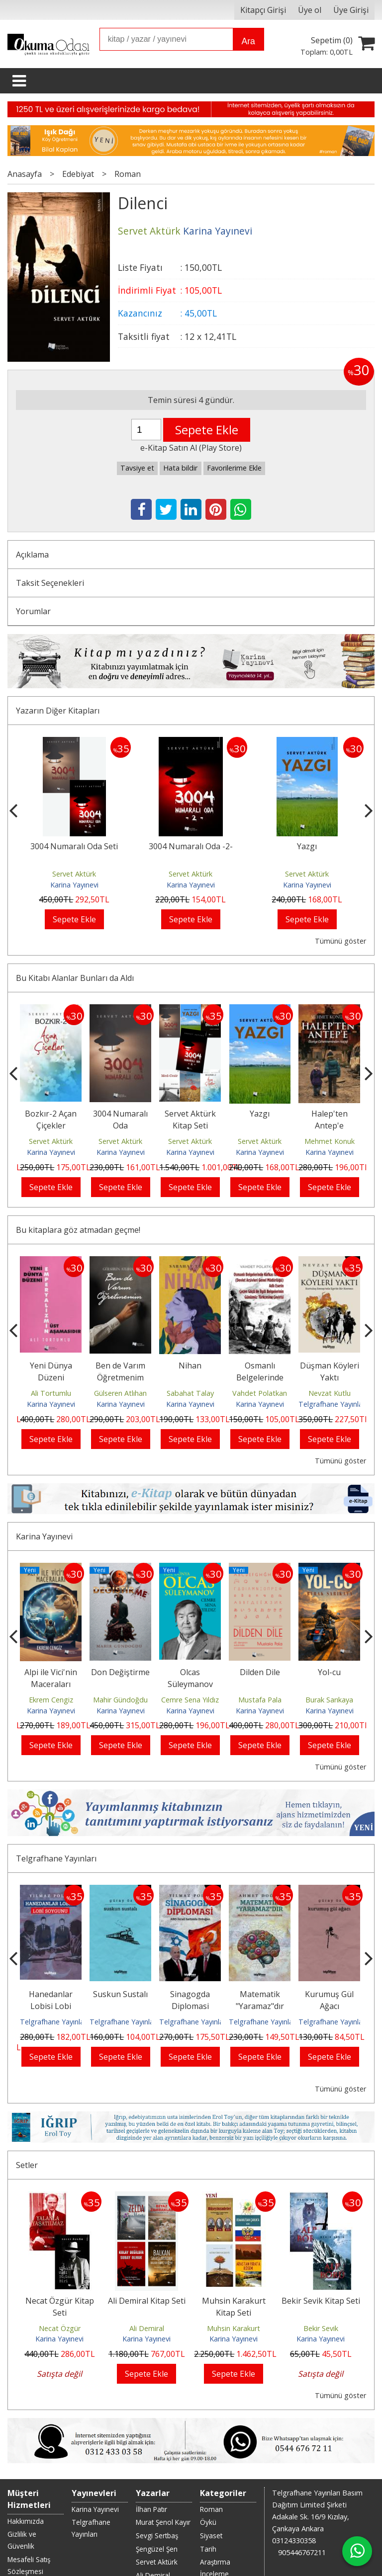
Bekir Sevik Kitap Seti (321, 2281)
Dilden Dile (260, 1672)
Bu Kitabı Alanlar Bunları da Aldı (75, 977)
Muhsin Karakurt (233, 2309)
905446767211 (302, 2500)
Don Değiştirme (120, 1672)
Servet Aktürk (74, 874)
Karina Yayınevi (74, 884)
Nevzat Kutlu (329, 1393)
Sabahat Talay (190, 1393)
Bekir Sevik (320, 2309)
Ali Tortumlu (51, 1393)
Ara (248, 41)
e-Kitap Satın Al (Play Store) (191, 447)
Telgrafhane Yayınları (332, 1404)
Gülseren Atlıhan (120, 1393)
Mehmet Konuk (329, 1141)
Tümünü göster (340, 941)
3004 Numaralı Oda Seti (74, 846)
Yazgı (307, 846)
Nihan (190, 1365)
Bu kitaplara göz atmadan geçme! (78, 1229)
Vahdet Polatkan (259, 1393)
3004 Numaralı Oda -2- (191, 846)
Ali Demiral (146, 2309)
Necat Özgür (60, 2309)
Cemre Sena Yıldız (190, 1699)
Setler (27, 2145)
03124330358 (294, 2488)
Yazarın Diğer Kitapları (57, 710)
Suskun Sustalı (120, 1994)
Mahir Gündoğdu (120, 1699)
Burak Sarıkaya (329, 1699)
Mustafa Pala (260, 1699)
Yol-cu (329, 1672)
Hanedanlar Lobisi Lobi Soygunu (51, 2006)
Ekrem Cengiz (51, 1699)
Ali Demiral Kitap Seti (147, 2281)
